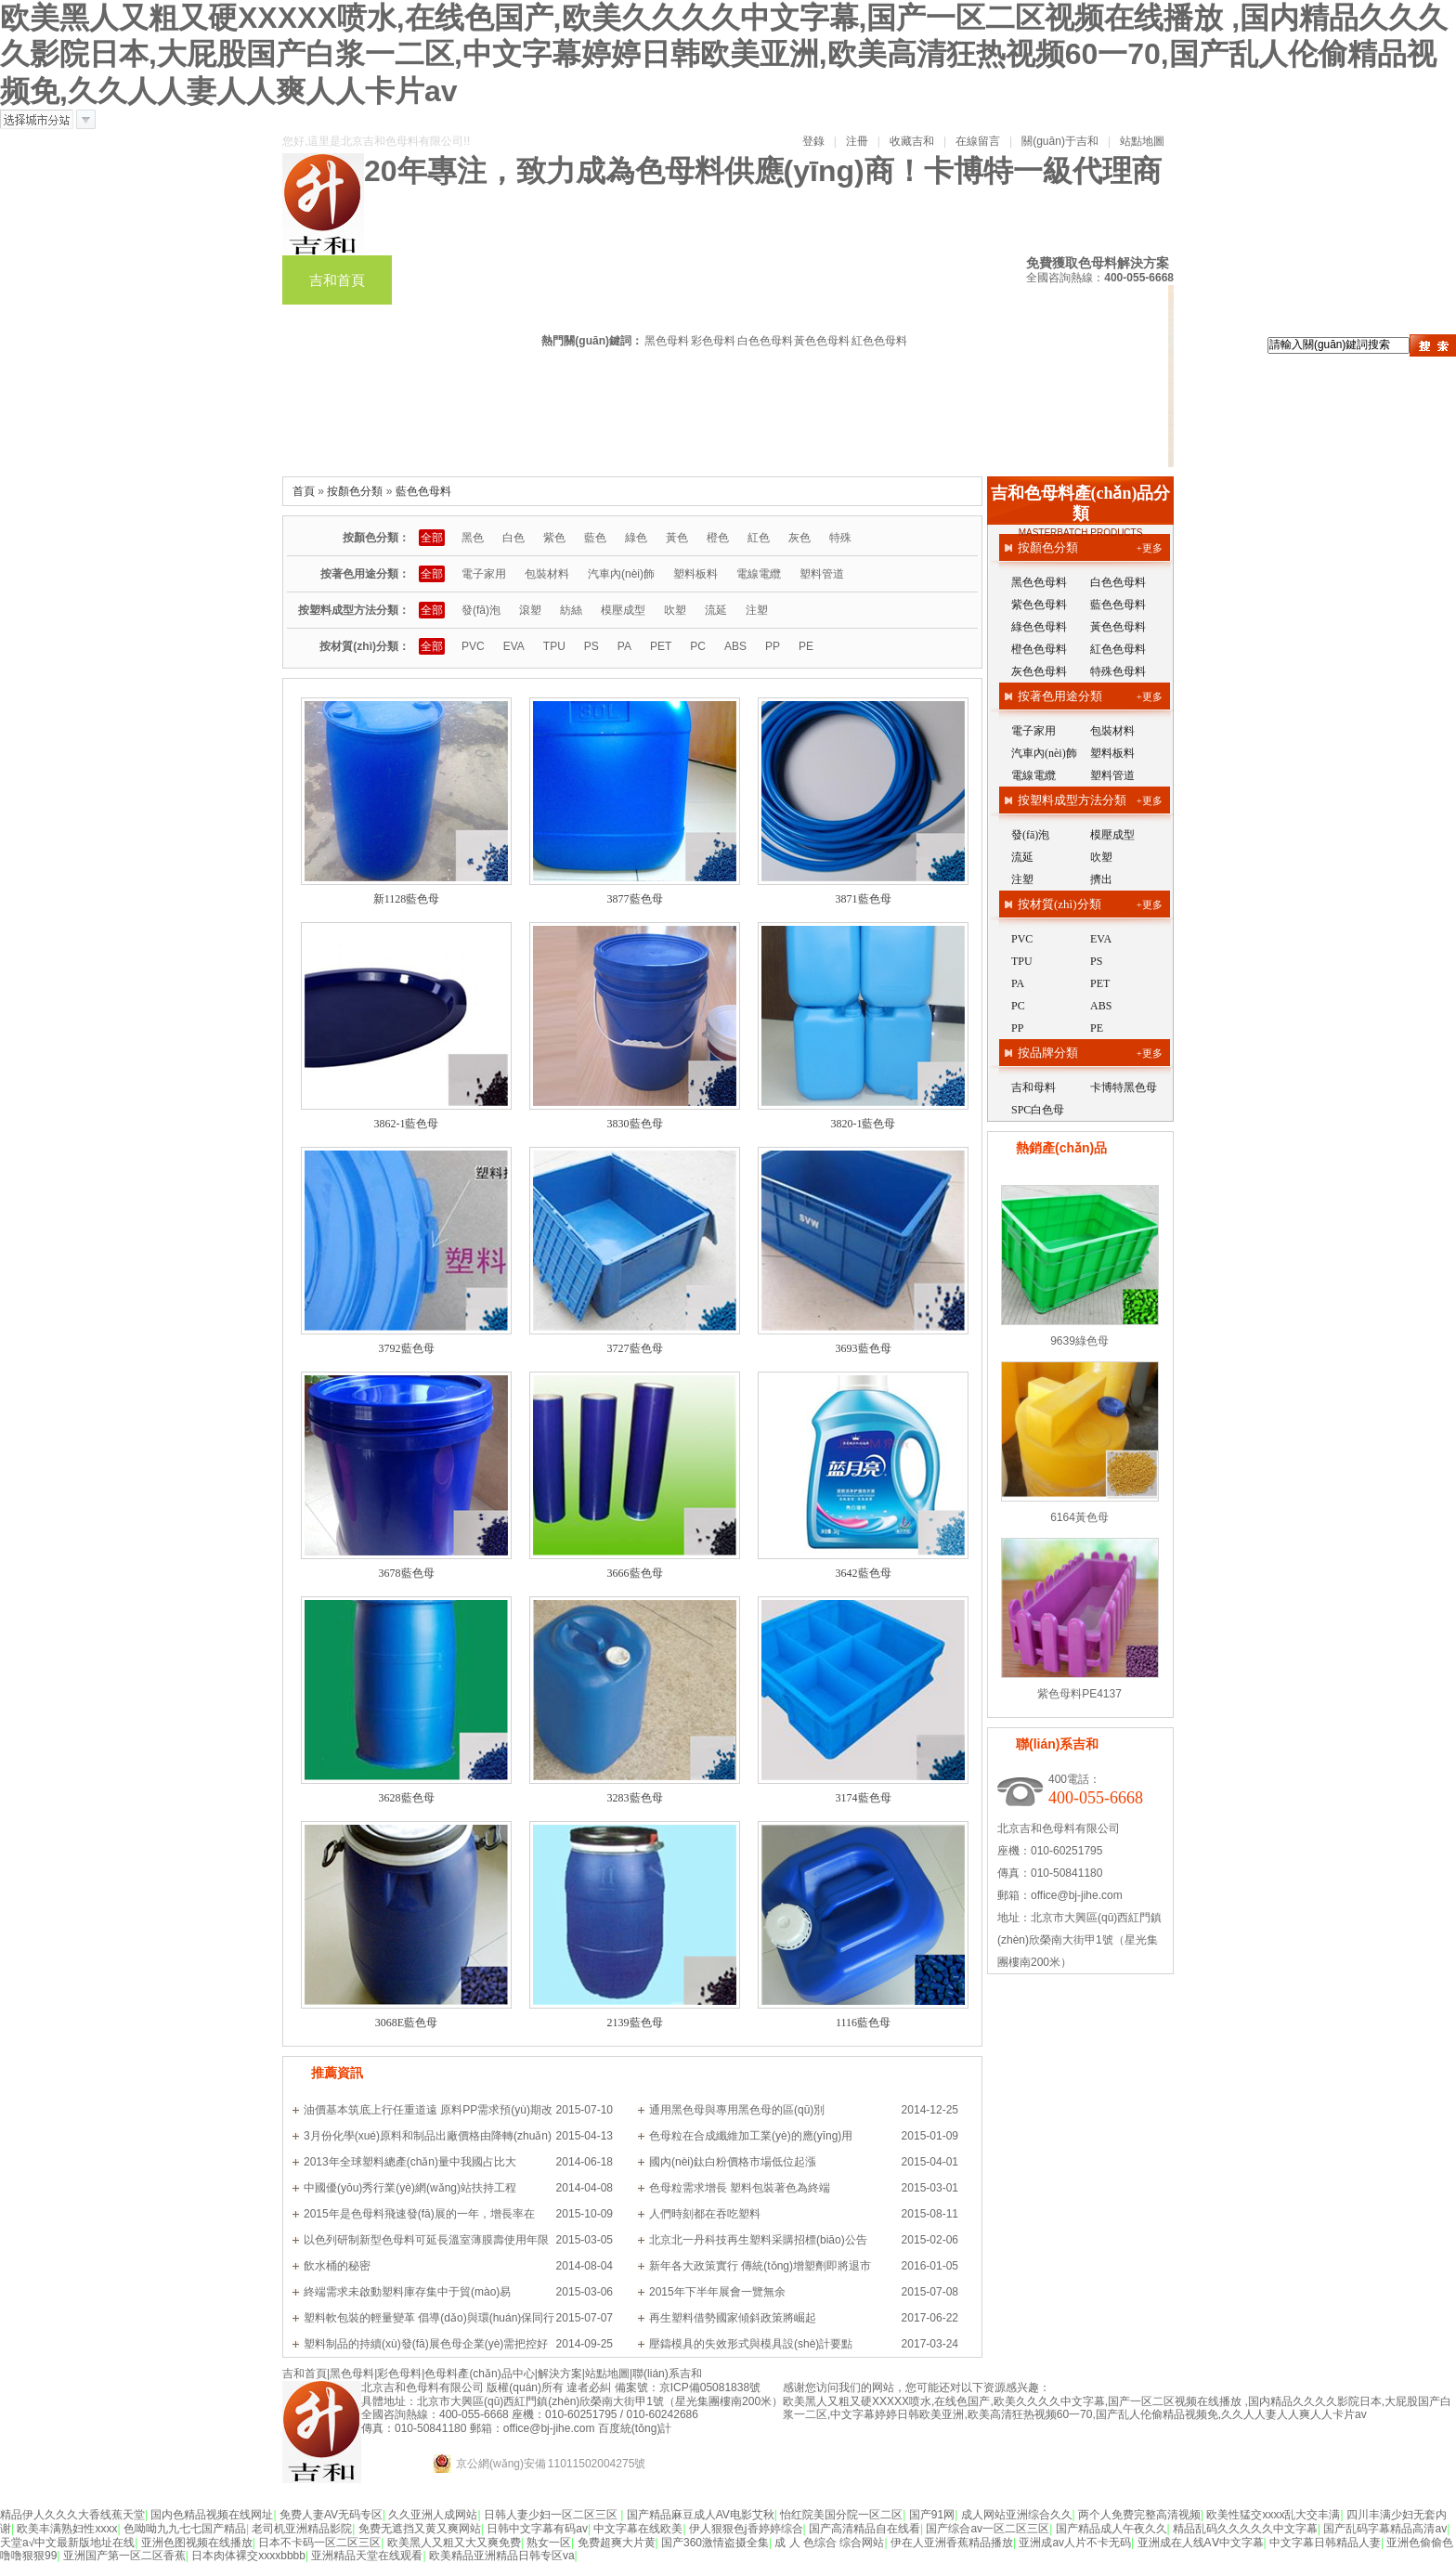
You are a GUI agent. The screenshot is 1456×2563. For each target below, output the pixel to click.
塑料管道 (822, 573)
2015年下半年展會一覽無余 (717, 2291)
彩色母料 (556, 280)
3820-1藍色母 (863, 1123)
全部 (432, 537)
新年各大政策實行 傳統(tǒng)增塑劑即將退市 (760, 2265)
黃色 (677, 537)
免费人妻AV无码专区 (331, 2514)
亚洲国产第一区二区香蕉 (124, 2555)
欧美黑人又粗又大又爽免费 (454, 2542)
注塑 (757, 610)
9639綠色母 (1079, 1340)
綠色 (636, 537)
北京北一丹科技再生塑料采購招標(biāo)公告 (758, 2239)
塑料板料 (695, 573)
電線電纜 (758, 573)
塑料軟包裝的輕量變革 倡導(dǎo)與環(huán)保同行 (429, 2317)
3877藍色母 (635, 898)
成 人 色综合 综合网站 (829, 2542)
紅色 (759, 537)
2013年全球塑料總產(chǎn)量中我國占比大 (410, 2161)
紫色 (554, 537)
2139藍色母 (635, 2022)
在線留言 (978, 141)
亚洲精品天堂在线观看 (366, 2555)
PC (698, 646)
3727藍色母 (635, 1348)
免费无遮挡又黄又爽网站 (419, 2528)
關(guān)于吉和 (1059, 141)
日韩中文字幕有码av (537, 2528)
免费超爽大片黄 (617, 2542)
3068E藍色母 (406, 2022)
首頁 (303, 491)
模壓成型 (623, 610)
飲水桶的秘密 (337, 2265)
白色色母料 (765, 340)
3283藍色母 (635, 1797)
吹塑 (675, 610)
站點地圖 (1142, 141)
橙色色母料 (1039, 649)
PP (772, 646)
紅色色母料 (879, 340)
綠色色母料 (1039, 626)
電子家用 (484, 573)
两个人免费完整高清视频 (1139, 2514)
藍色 (595, 537)
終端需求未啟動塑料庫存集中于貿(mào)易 (407, 2291)
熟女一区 (548, 2542)
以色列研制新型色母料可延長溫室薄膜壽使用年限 (426, 2239)
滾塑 (530, 610)
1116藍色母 (863, 2022)
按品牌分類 (1048, 1053)
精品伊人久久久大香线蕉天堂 (72, 2514)
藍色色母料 (423, 491)
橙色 (718, 537)
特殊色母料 (1118, 671)
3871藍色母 (863, 898)
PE (806, 646)
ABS (735, 646)
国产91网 (932, 2514)
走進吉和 (337, 359)
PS (591, 646)
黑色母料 (446, 280)
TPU (554, 646)
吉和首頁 (337, 280)
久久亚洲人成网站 (432, 2514)
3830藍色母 (635, 1123)
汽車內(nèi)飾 (621, 573)
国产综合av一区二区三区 (987, 2528)
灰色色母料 (1039, 671)
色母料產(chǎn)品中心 (711, 280)
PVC (473, 646)
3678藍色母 (407, 1573)
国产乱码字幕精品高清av (1385, 2528)
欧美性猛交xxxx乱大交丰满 (1273, 2514)
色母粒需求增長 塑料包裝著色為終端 (739, 2187)
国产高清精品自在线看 (864, 2528)
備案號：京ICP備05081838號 (687, 2387)
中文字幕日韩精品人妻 (1325, 2542)
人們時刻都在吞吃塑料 (704, 2213)
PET (660, 646)
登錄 (813, 141)
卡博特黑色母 (1123, 1087)
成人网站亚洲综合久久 (1016, 2514)
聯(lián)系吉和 (466, 359)
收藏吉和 (912, 141)
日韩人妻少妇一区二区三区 (552, 2514)
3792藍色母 (407, 1348)
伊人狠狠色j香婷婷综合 (746, 2528)
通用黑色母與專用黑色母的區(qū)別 (737, 2109)
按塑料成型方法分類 (1072, 800)
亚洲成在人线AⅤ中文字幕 (1201, 2542)
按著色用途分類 (1060, 696)
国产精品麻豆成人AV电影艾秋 (700, 2514)
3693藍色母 (863, 1348)
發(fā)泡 (481, 610)
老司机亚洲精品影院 (302, 2528)
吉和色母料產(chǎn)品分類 (1081, 503)
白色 (513, 537)
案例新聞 (1113, 310)
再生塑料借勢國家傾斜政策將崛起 (732, 2317)
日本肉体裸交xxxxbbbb (248, 2555)
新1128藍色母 (406, 898)
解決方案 (1004, 310)
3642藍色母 (863, 1573)
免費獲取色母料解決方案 (1097, 262)
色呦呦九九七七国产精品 (185, 2528)
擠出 (1101, 879)
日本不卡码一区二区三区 (319, 2542)
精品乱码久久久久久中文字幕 (1245, 2528)
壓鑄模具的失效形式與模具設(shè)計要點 (750, 2343)
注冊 (857, 141)
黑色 (473, 537)
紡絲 (571, 610)
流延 (716, 610)
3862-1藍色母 (406, 1123)
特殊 (840, 537)
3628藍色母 (407, 1797)
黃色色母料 (822, 340)
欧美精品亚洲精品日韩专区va (502, 2555)
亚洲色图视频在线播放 (197, 2542)
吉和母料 (1033, 1087)
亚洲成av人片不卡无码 (1075, 2542)
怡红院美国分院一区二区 (841, 2514)
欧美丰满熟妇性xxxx (67, 2528)
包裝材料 (547, 573)
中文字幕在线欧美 (637, 2528)
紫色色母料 (1039, 604)
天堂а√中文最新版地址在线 (67, 2542)
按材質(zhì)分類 (1059, 904)
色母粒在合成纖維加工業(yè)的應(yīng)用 (750, 2135)
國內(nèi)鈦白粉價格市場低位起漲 (732, 2161)
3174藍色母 (863, 1797)
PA (624, 646)
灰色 (799, 537)
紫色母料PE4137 (1079, 1693)
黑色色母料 (1039, 582)
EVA (514, 646)
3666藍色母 (635, 1573)
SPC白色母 (1037, 1109)
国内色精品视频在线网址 (211, 2514)
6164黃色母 (1079, 1517)
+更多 (1150, 547)
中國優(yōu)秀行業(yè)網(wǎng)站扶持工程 (410, 2187)
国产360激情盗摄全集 (715, 2542)
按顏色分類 (355, 491)
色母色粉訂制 (880, 280)
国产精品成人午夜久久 (1111, 2528)
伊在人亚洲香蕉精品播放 (951, 2542)
